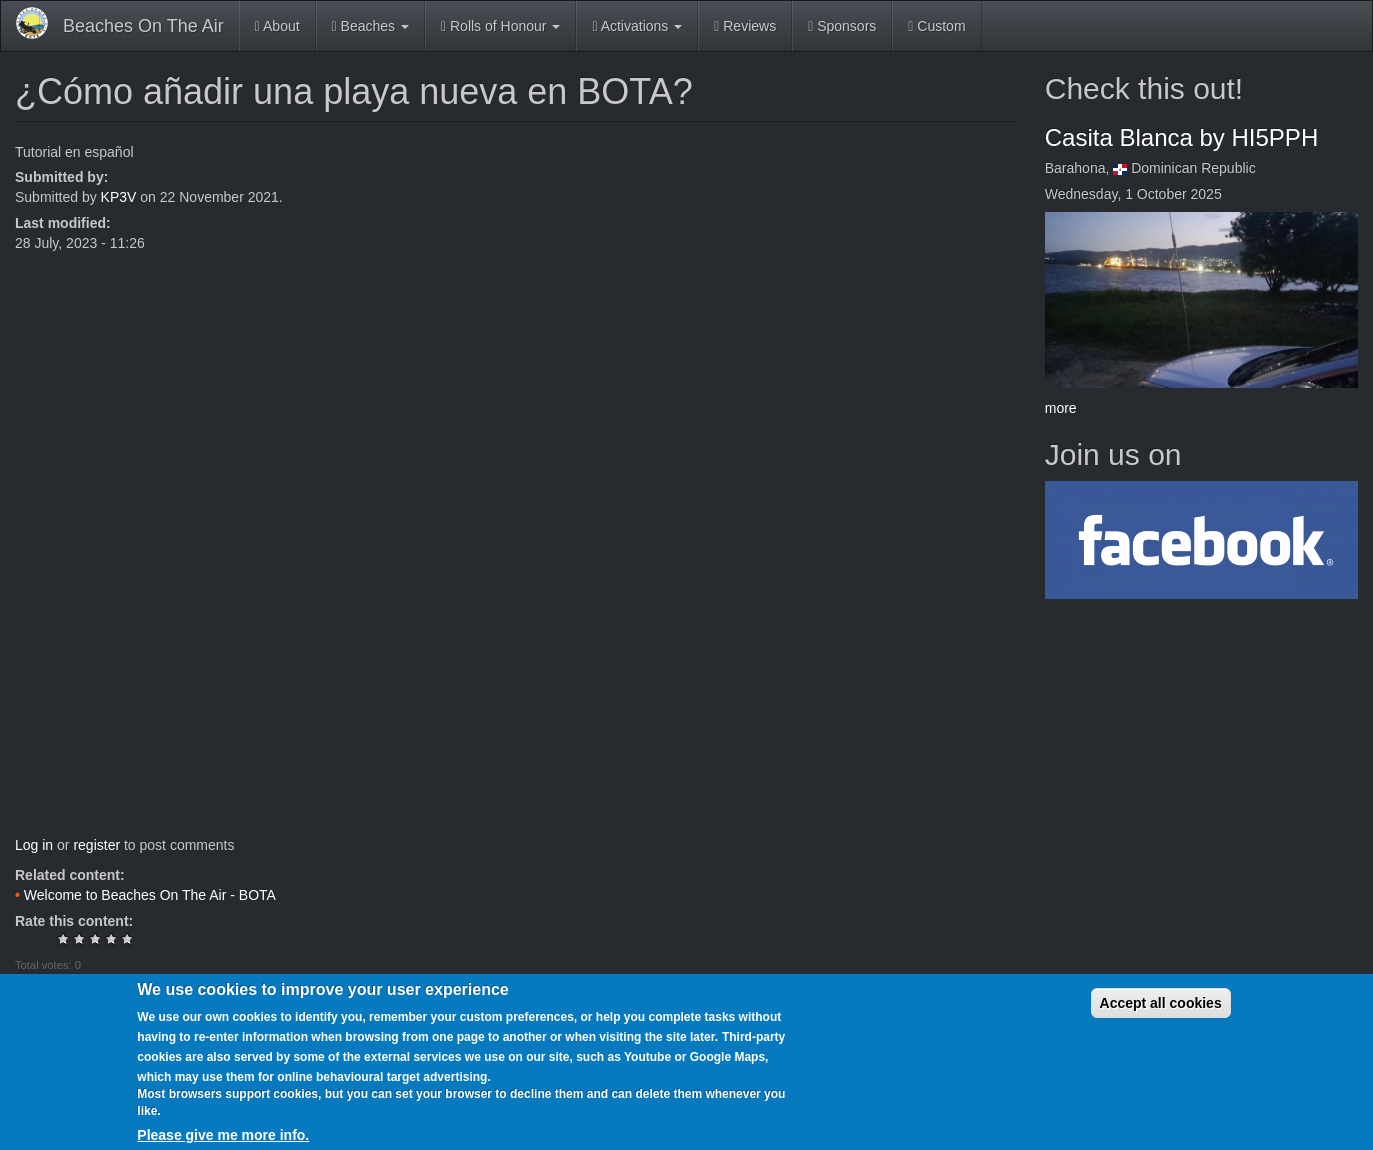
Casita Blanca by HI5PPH (1181, 137)
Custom (936, 26)
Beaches (370, 26)
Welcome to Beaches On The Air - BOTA (150, 895)
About (277, 26)
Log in (34, 845)
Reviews (745, 26)
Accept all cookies (1161, 1003)
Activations (637, 26)
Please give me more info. (223, 1135)
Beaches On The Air (143, 26)
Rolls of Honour (500, 26)
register (96, 845)
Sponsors (842, 26)
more (1061, 408)
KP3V (119, 197)
